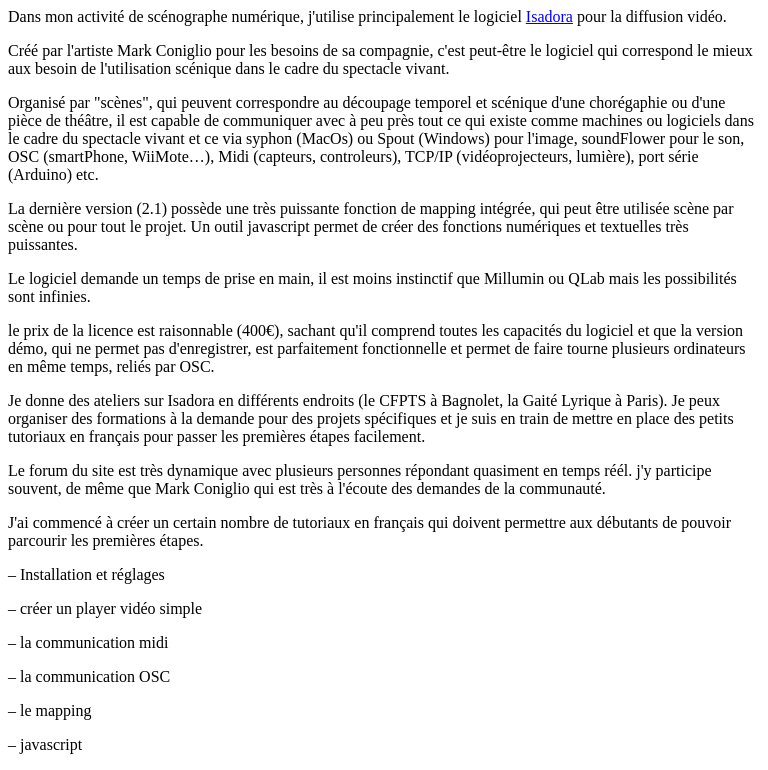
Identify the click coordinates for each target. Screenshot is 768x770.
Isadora (549, 16)
